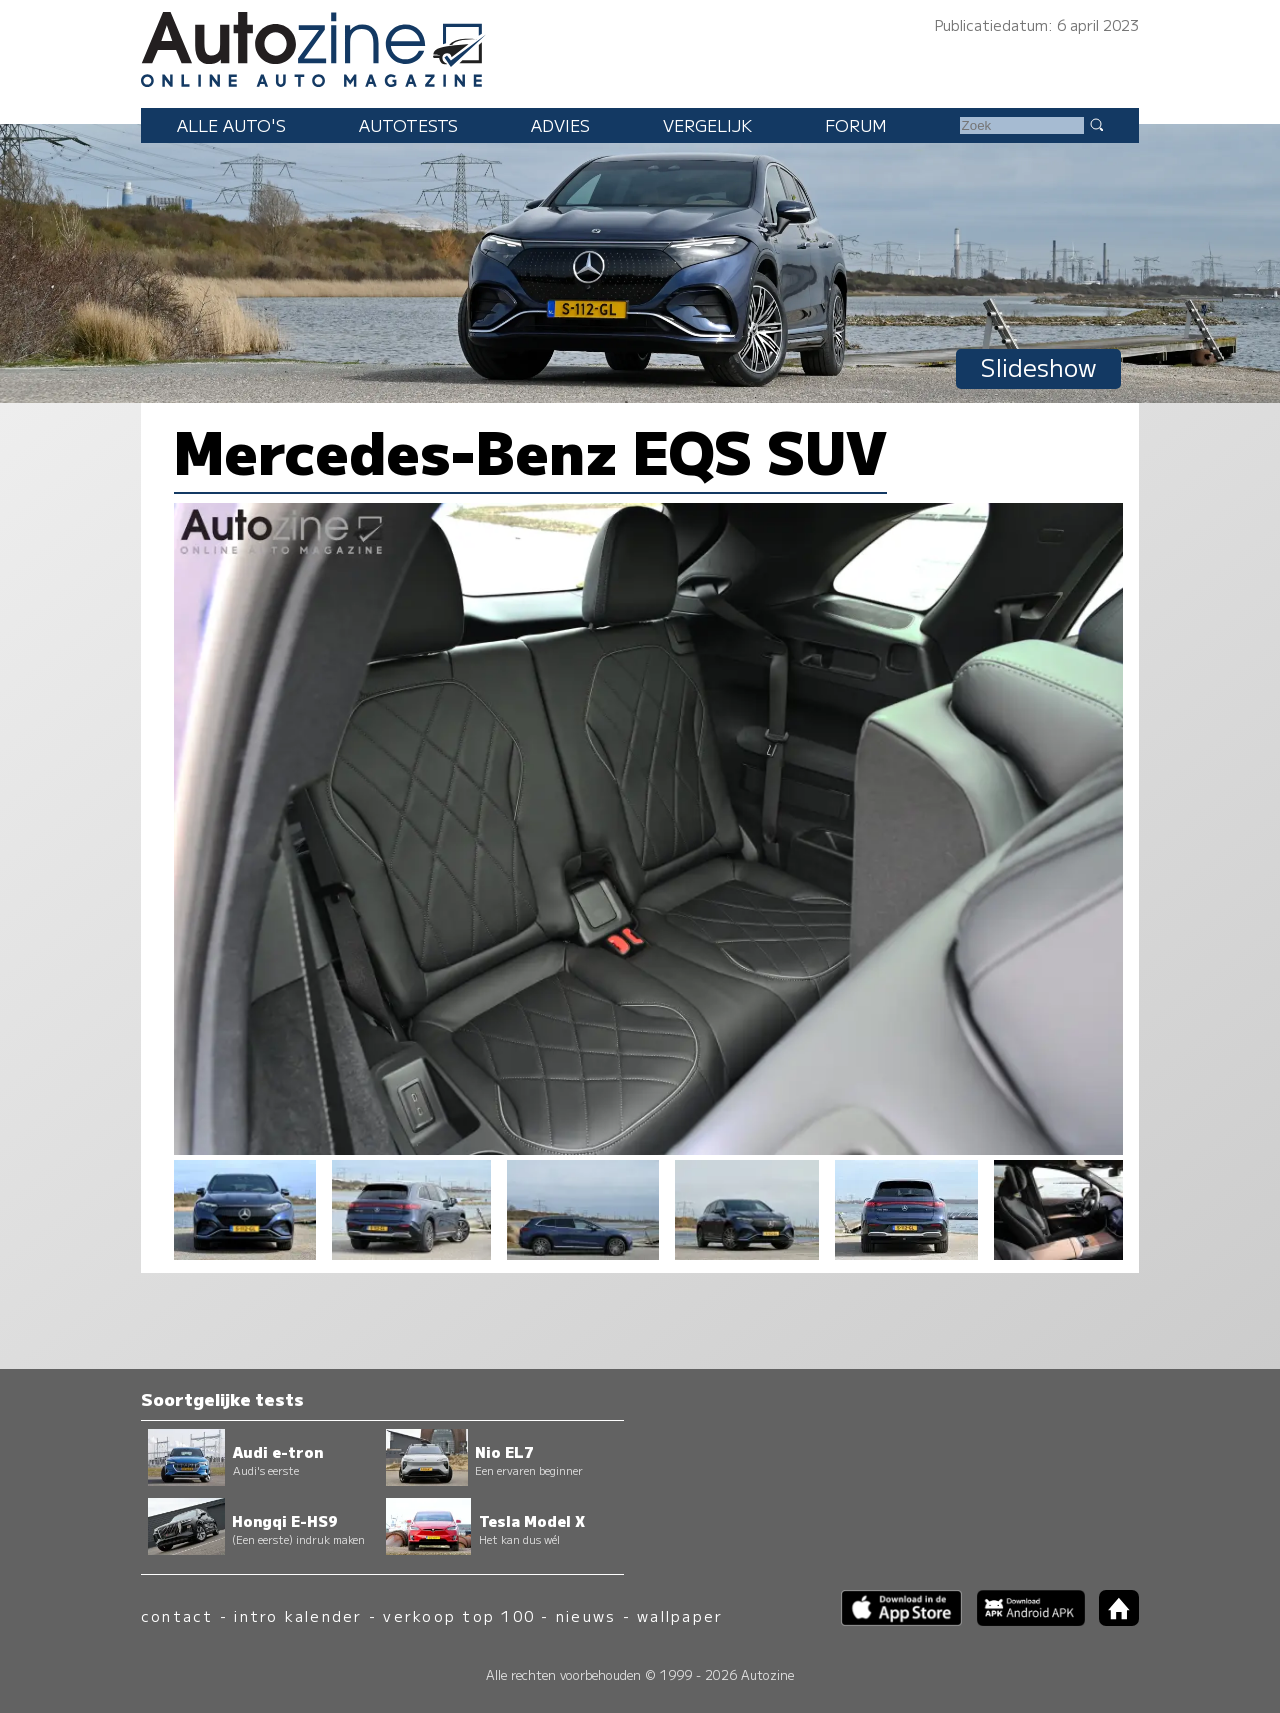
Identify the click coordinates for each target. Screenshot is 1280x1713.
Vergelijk (707, 125)
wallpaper (680, 1615)
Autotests (408, 125)
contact (177, 1615)
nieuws (586, 1615)
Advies (560, 125)
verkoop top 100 (459, 1615)
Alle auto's (231, 125)
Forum (856, 125)
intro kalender (298, 1615)
